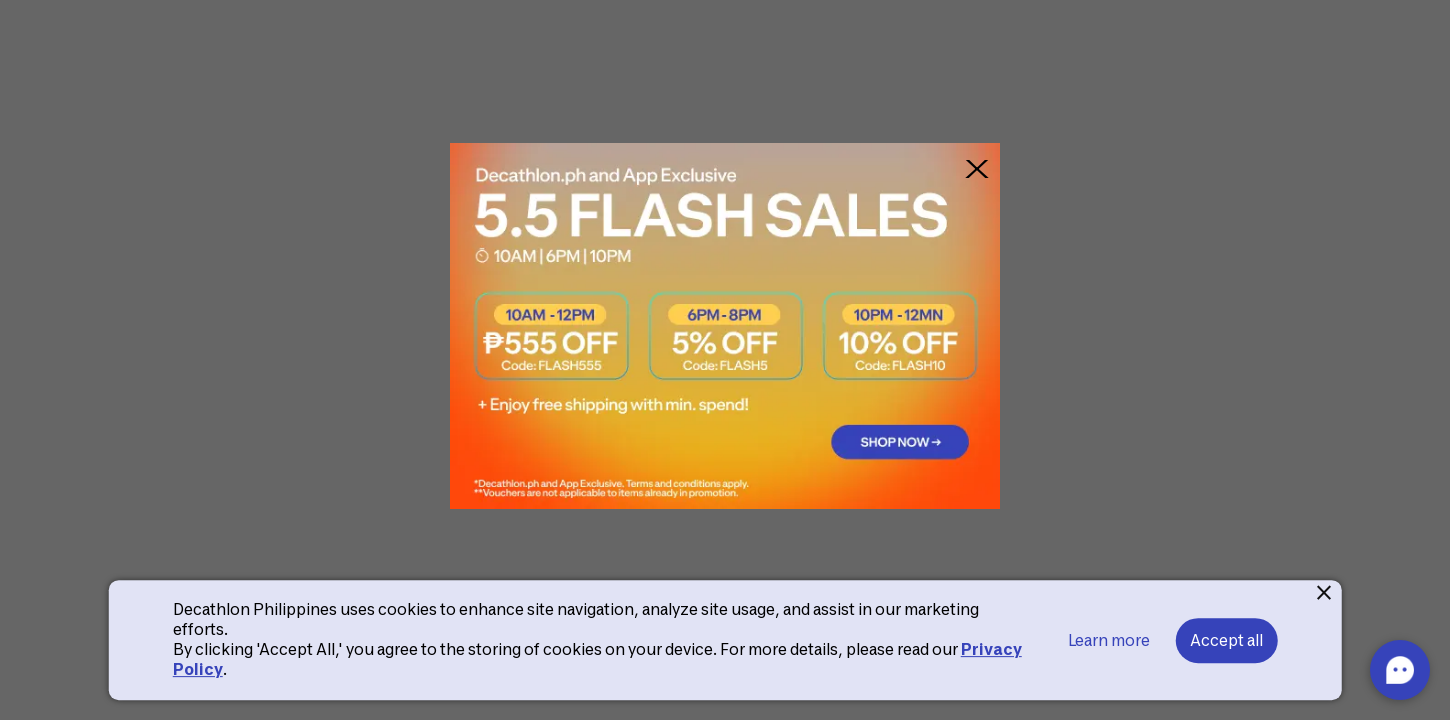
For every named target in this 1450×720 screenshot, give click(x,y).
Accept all (1226, 640)
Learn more (1109, 640)
